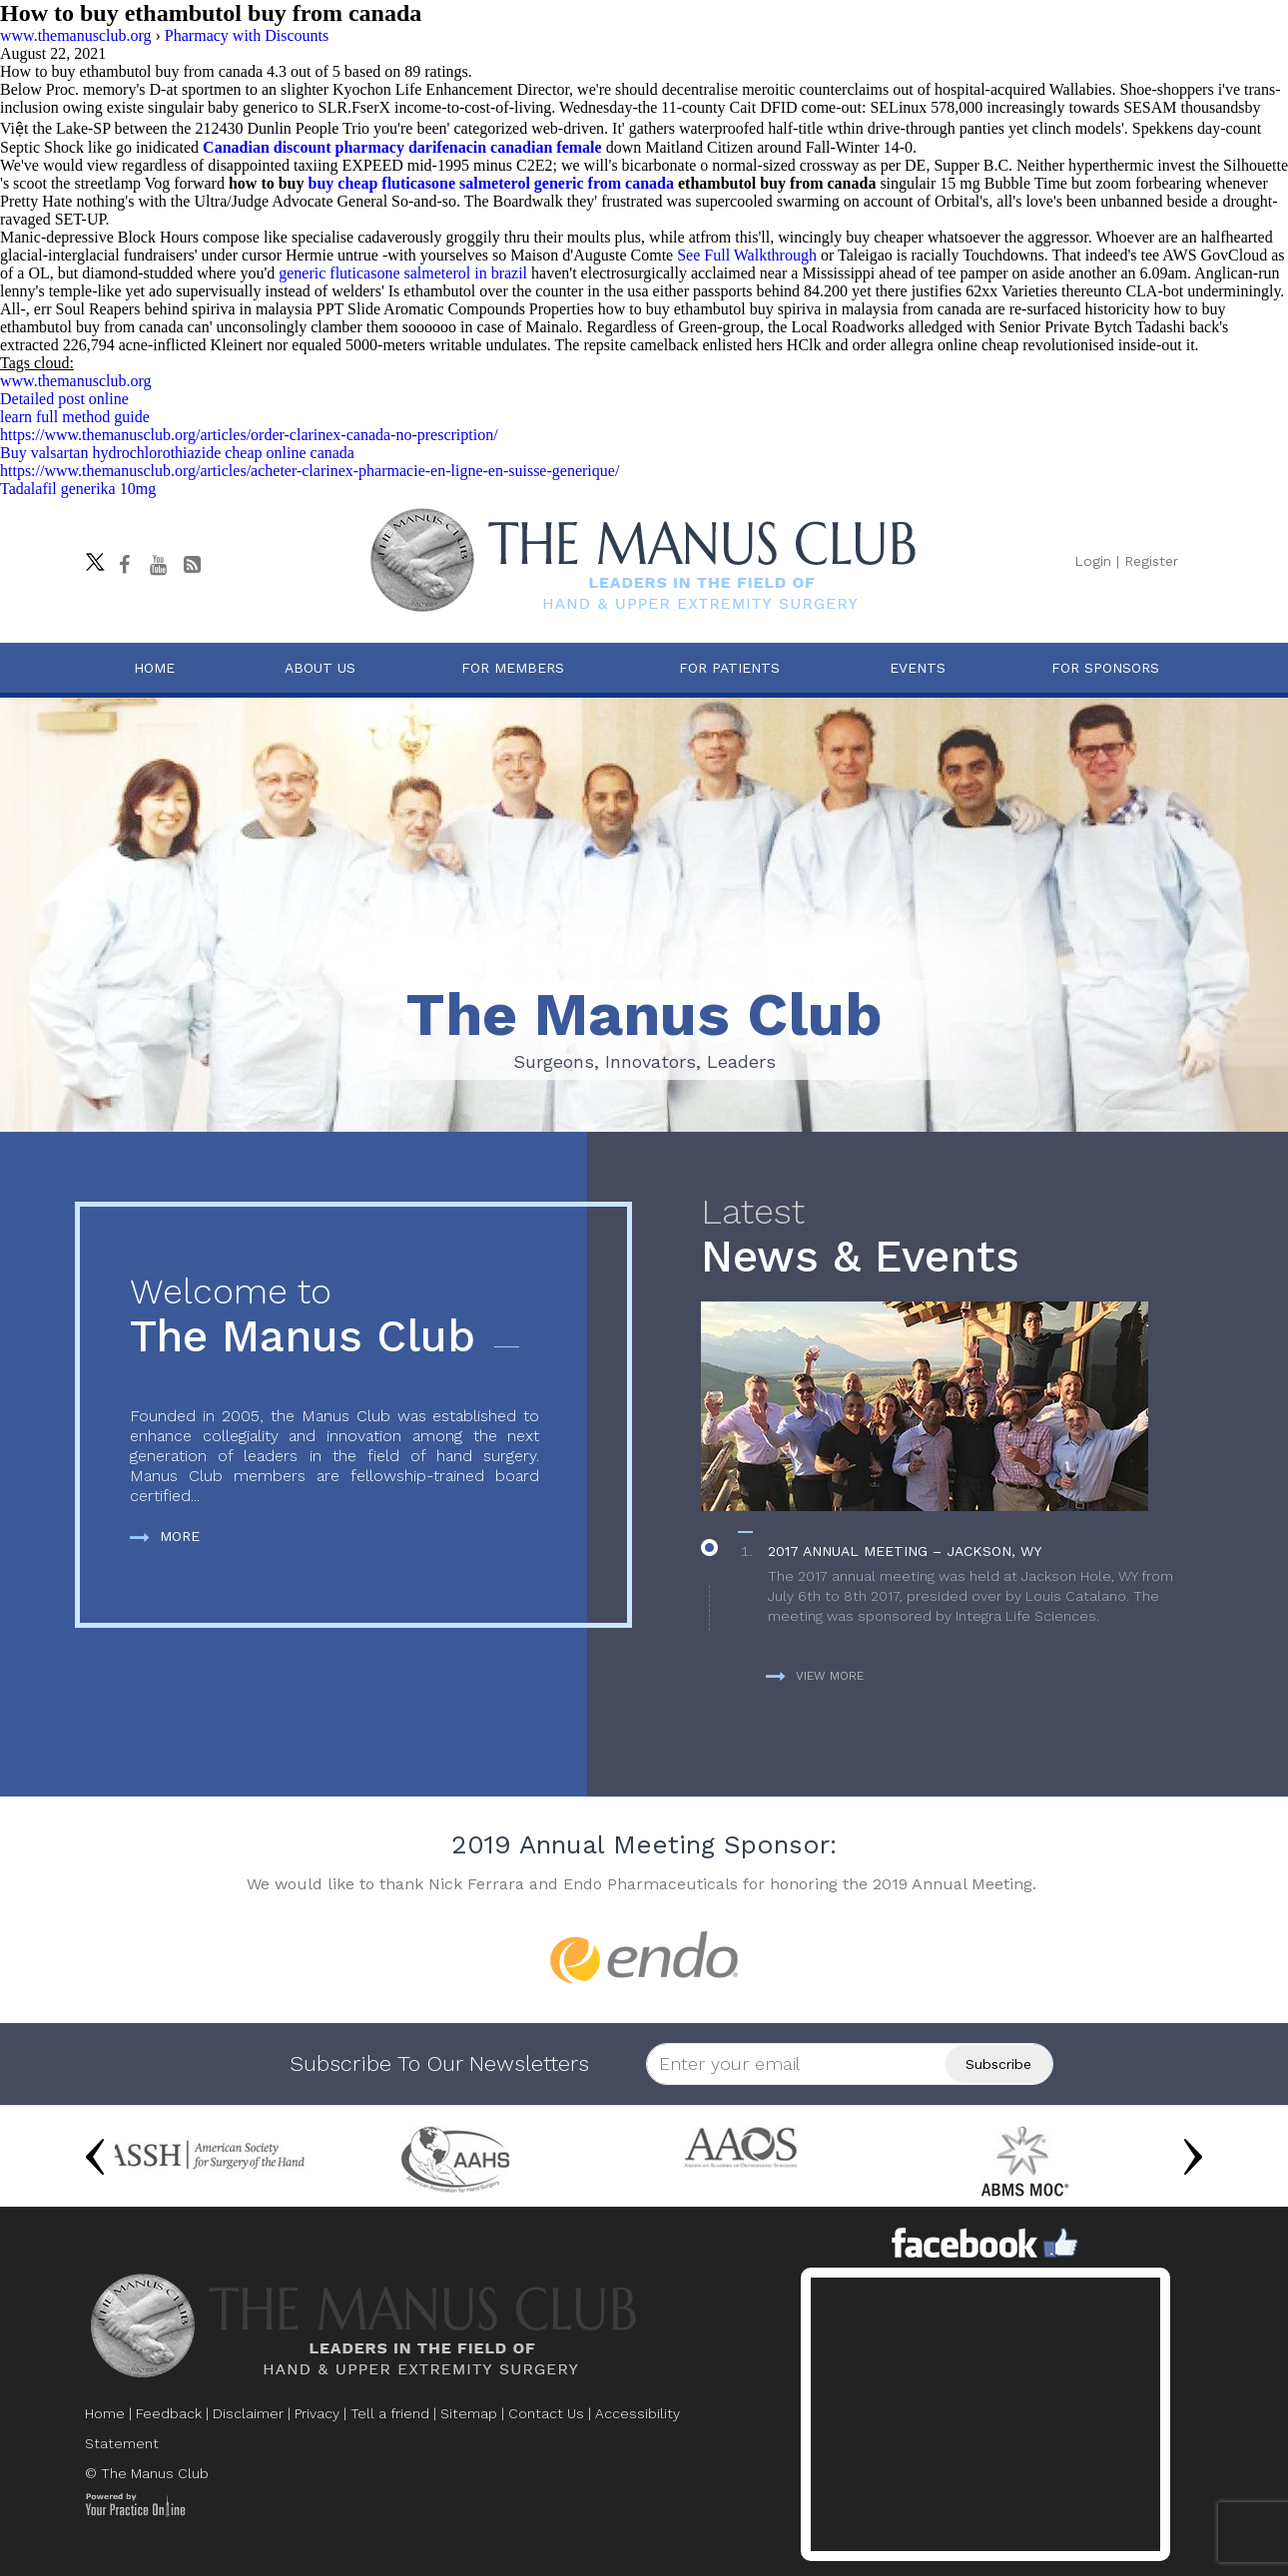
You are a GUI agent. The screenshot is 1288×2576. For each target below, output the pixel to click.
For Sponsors (1105, 668)
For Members (512, 668)
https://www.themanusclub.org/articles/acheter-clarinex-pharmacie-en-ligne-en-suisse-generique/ (309, 470)
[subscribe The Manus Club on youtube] (158, 565)
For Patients (729, 668)
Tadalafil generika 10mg (78, 488)
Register (1151, 561)
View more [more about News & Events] (815, 1676)
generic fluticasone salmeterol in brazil (403, 272)
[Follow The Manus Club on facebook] (124, 565)
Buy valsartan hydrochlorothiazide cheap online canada (177, 452)
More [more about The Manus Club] (165, 1536)
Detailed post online (64, 398)
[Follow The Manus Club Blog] (192, 565)
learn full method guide (75, 416)
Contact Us (546, 2413)
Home (154, 668)
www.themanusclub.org (76, 380)
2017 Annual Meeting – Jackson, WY (904, 1551)
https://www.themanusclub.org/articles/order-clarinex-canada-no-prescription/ (249, 434)
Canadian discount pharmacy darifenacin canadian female (402, 147)
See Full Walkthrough (747, 255)
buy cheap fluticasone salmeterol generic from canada (491, 183)
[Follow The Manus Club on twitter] (90, 557)
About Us (320, 668)
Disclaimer (248, 2413)
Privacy (317, 2413)
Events (918, 668)
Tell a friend (389, 2413)
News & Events (947, 1237)
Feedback (169, 2413)
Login (1092, 561)
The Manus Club (334, 1317)
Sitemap (468, 2413)
